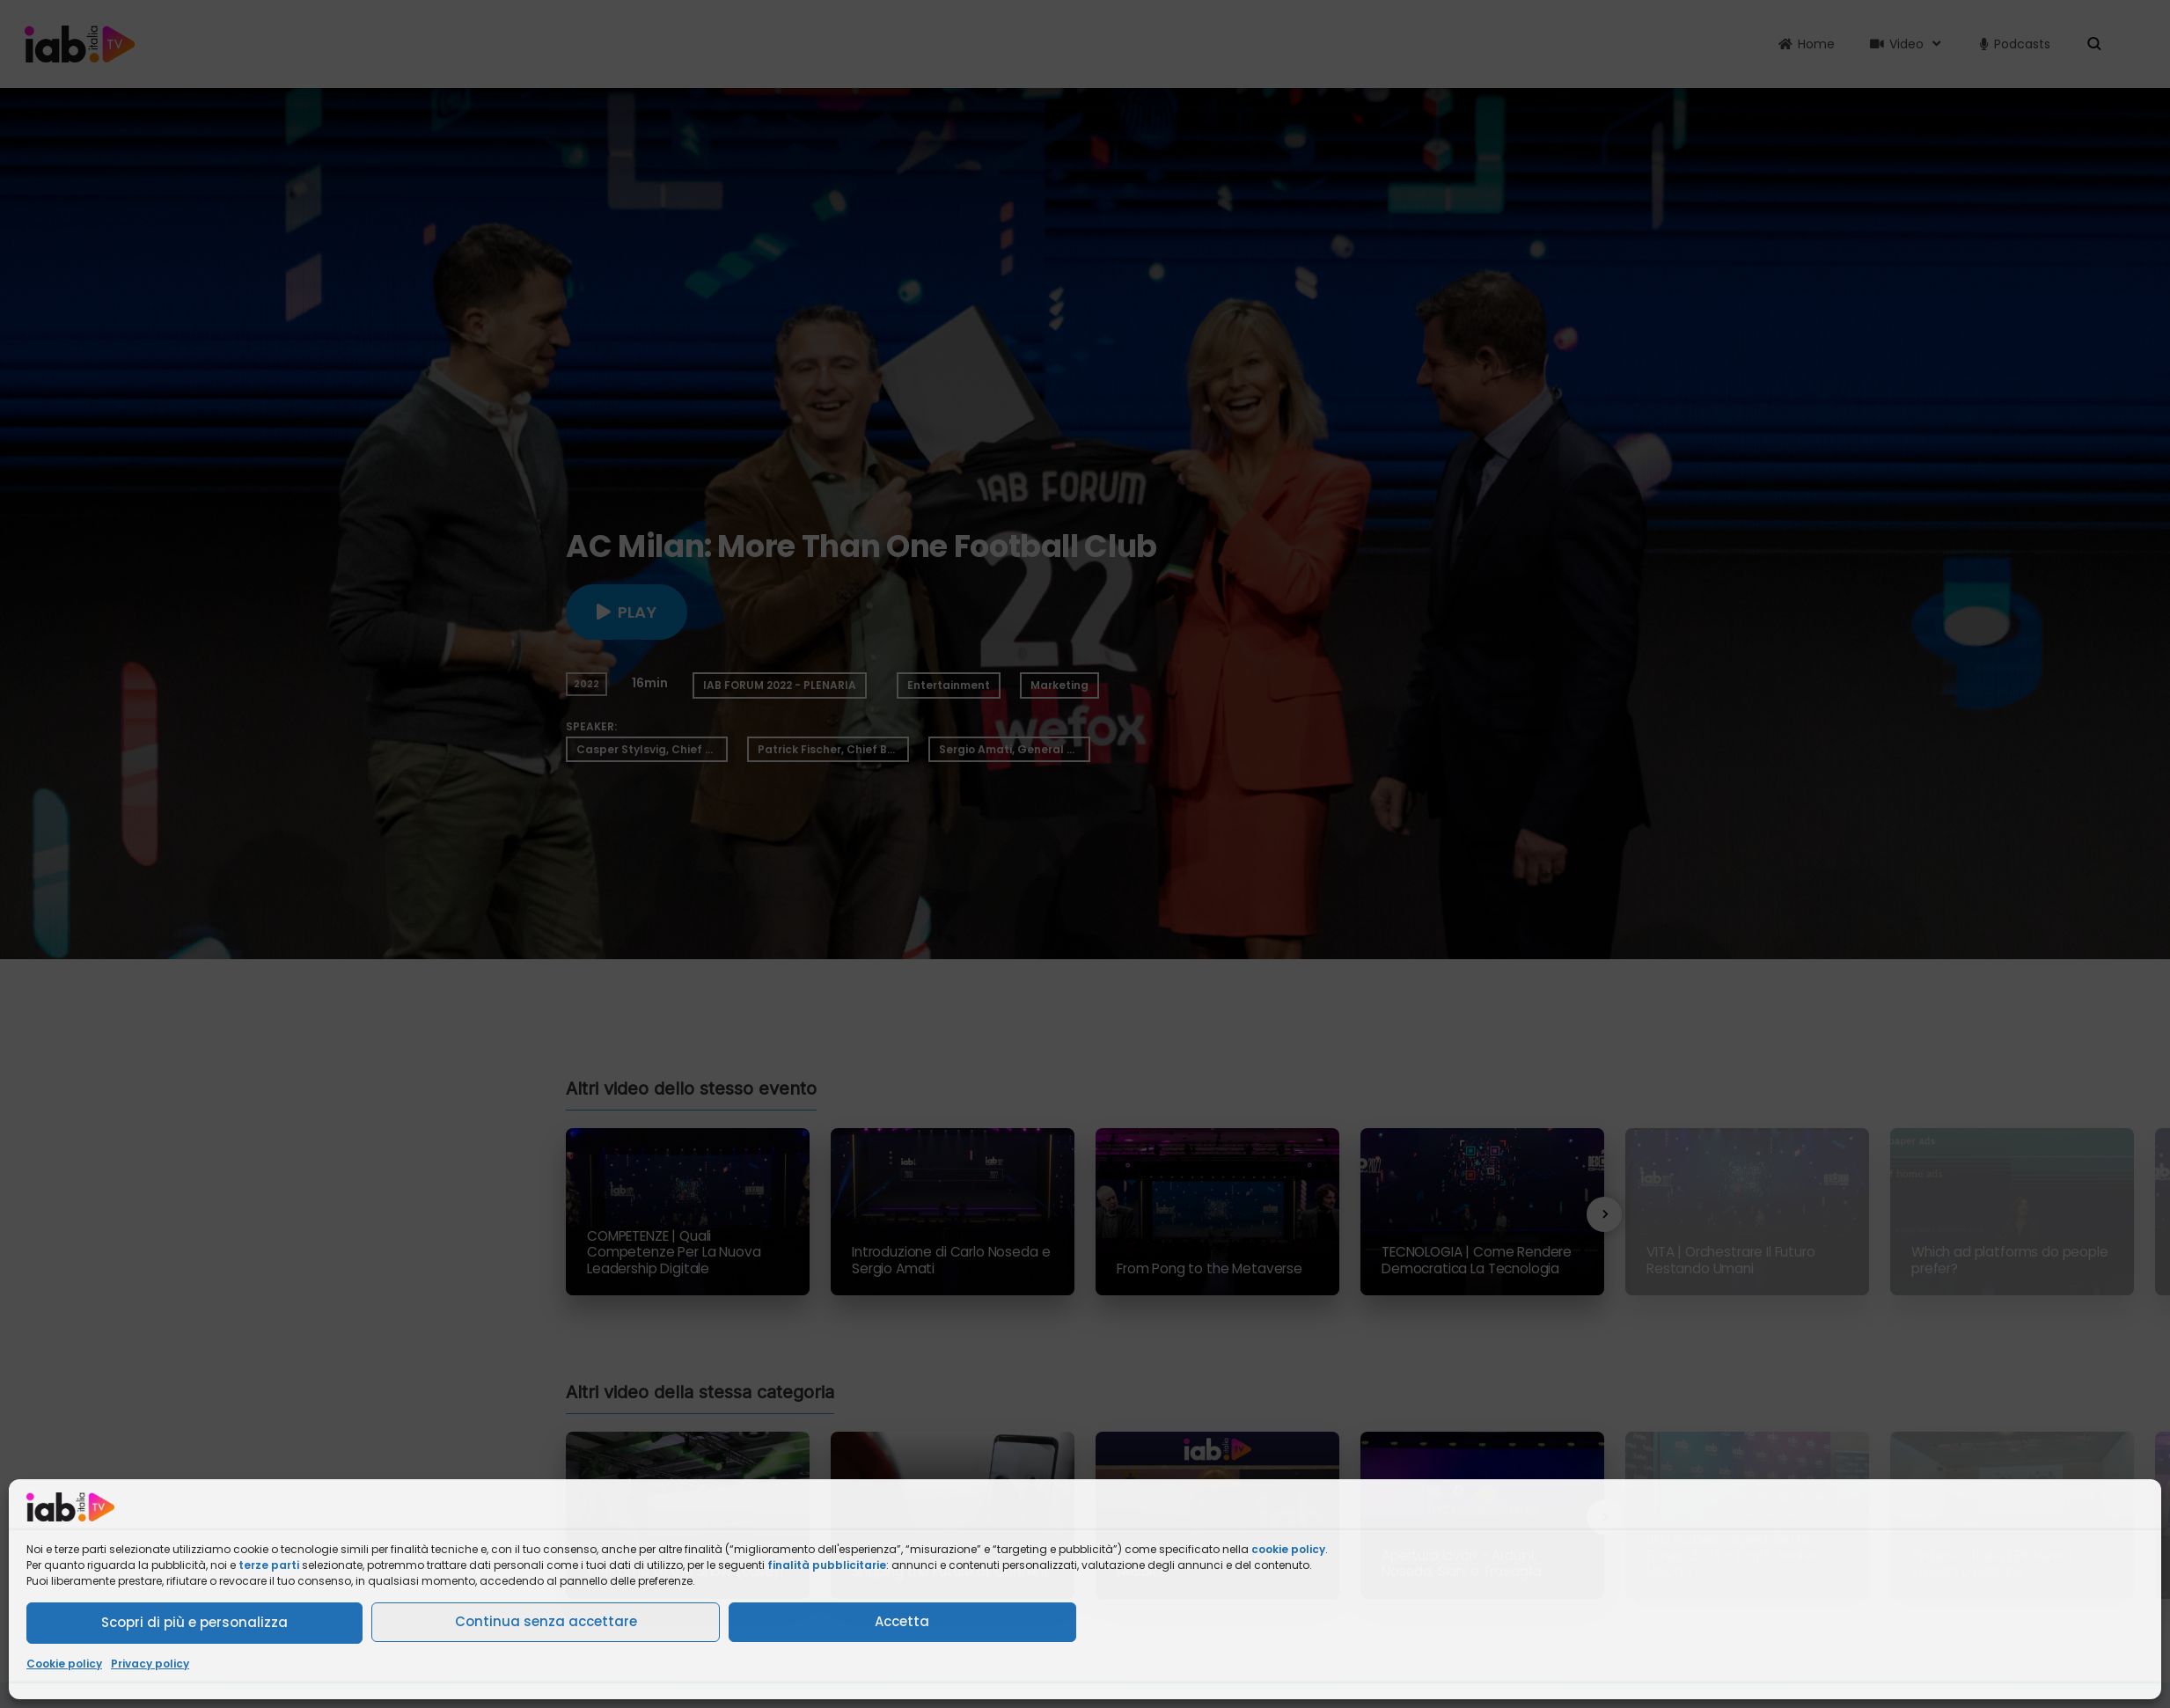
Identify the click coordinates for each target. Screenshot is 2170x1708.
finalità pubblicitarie (826, 1565)
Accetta (902, 1621)
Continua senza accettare (546, 1621)
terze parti (268, 1565)
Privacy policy (150, 1663)
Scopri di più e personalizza (194, 1622)
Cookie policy (64, 1663)
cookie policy (1288, 1549)
